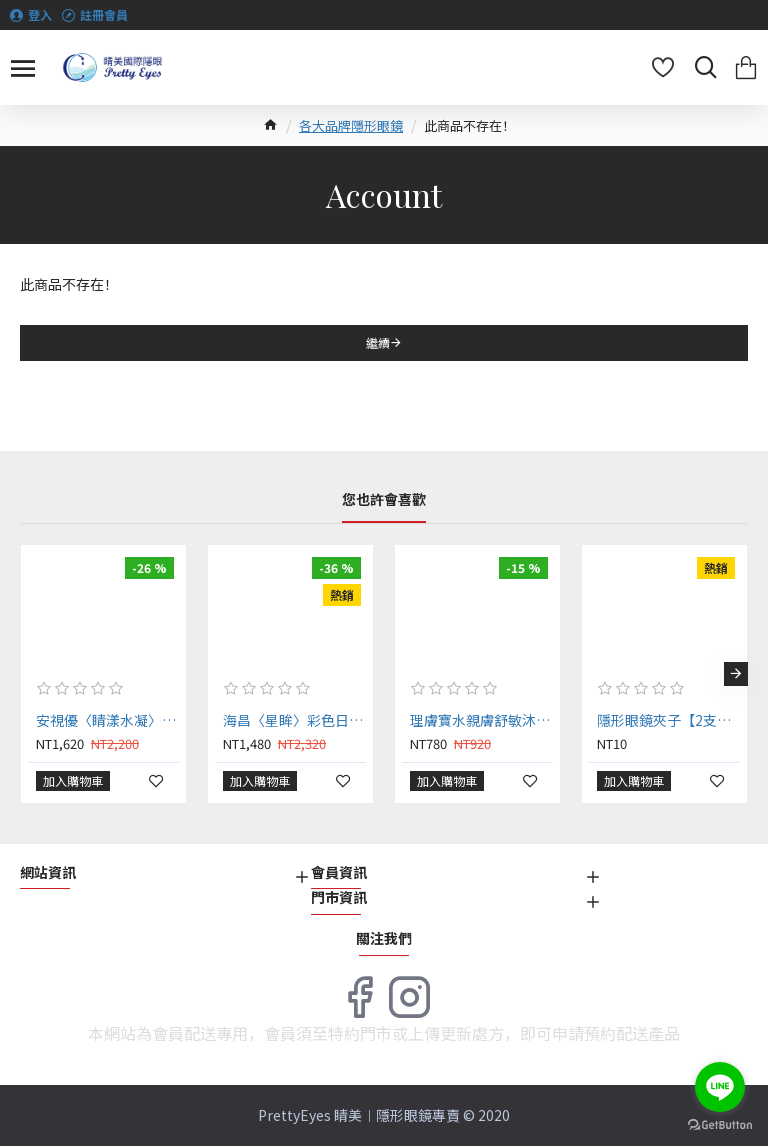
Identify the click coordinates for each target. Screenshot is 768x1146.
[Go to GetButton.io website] (720, 1125)
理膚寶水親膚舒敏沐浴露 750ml (481, 720)
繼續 (378, 342)
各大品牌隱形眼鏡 (351, 125)
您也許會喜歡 (384, 500)
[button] (736, 674)
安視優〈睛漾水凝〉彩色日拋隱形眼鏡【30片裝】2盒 (107, 720)
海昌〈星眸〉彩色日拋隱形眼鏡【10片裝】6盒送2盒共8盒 (294, 720)
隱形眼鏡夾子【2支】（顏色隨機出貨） (668, 720)
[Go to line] (720, 1087)
